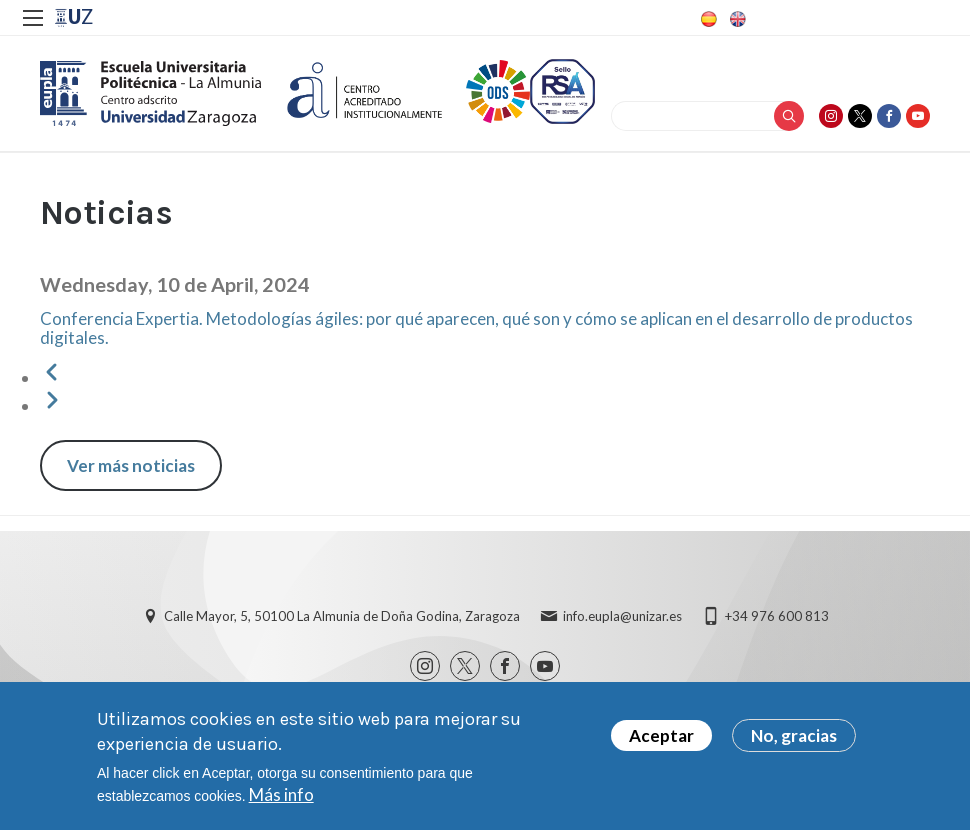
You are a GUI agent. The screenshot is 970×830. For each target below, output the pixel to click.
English (736, 19)
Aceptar (661, 742)
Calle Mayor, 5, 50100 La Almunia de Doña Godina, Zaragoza (342, 616)
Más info (281, 801)
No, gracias (794, 742)
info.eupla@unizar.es (622, 616)
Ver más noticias (131, 465)
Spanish (707, 19)
